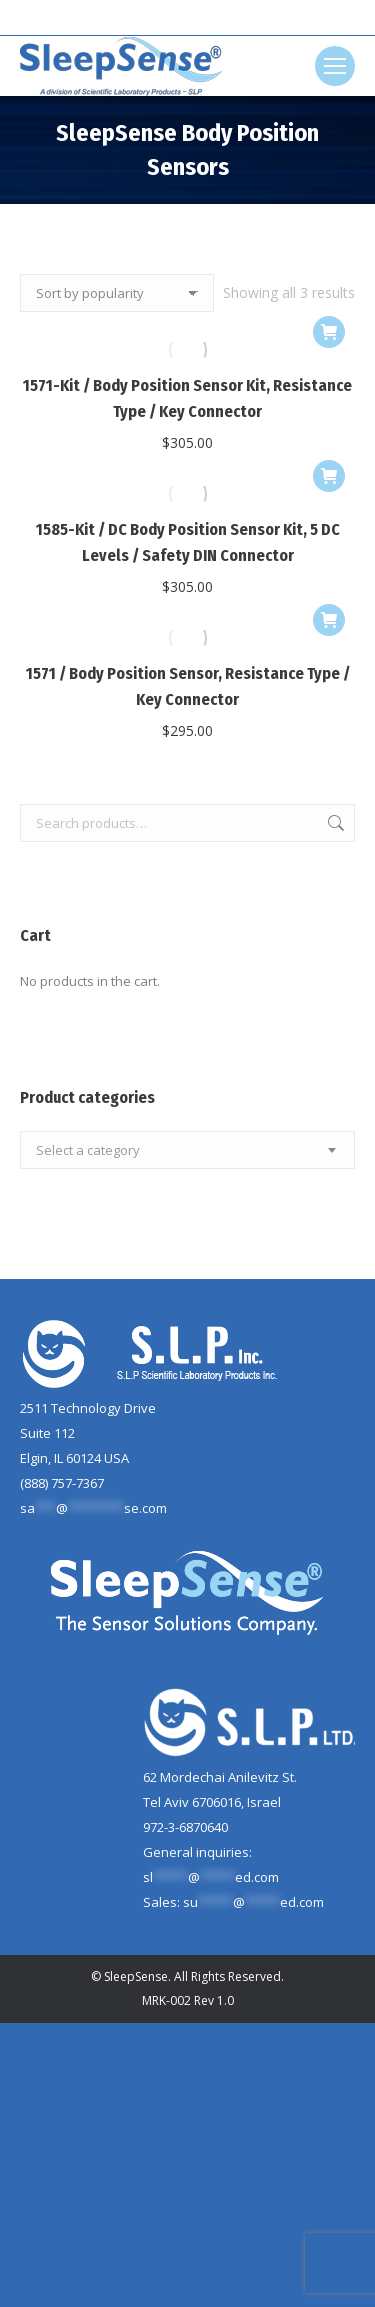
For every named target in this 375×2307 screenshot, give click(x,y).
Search (334, 823)
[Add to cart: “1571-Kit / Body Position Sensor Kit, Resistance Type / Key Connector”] (329, 332)
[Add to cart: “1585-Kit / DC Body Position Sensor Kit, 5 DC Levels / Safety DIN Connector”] (329, 476)
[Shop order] (117, 293)
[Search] (188, 18)
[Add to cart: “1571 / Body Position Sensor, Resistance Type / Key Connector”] (329, 620)
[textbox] (88, 1150)
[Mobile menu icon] (335, 66)
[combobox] (187, 1150)
